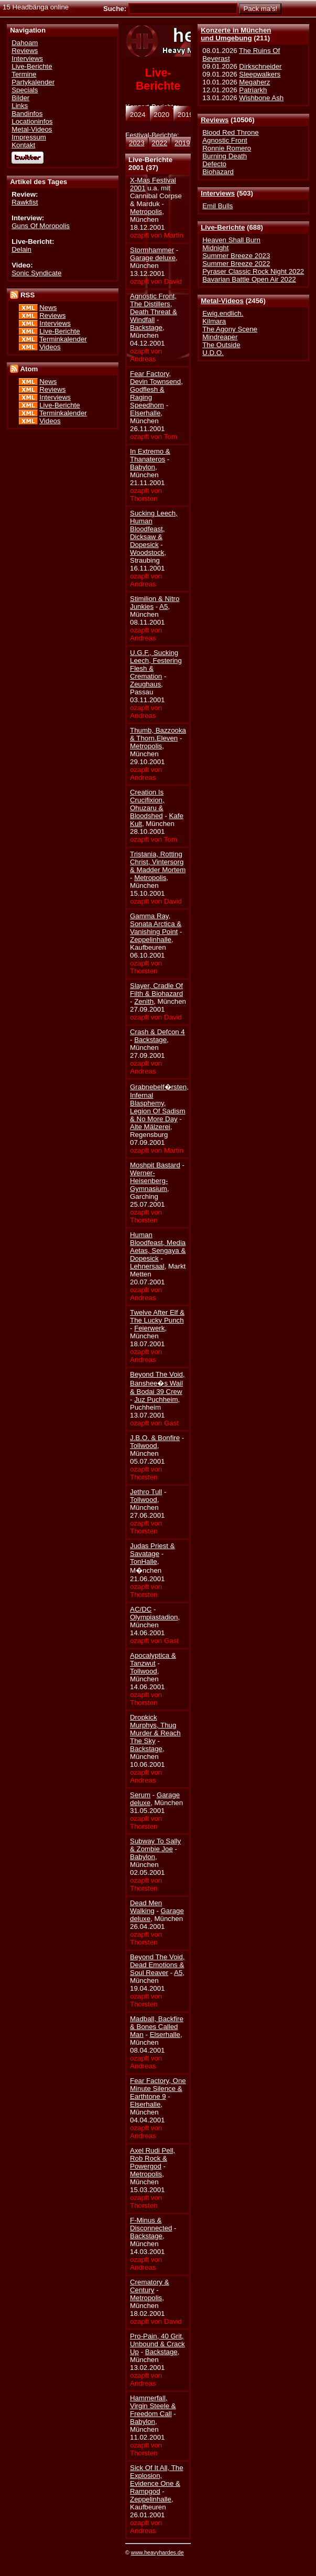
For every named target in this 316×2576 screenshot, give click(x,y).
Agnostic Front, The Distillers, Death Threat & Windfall (153, 308)
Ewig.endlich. (222, 313)
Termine (24, 74)
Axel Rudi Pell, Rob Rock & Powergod (152, 2158)
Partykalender (33, 82)
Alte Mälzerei (150, 1127)
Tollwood (143, 1446)
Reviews (214, 120)
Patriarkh (253, 90)
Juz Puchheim (156, 1399)
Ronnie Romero (226, 148)
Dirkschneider (260, 66)
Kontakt (23, 145)
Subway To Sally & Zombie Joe (155, 1845)
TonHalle (143, 1561)
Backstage (146, 327)
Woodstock (147, 552)
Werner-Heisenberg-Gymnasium (149, 1181)
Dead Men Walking (146, 1907)
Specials (25, 90)
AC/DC (140, 1609)
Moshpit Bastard (155, 1165)
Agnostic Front (224, 140)
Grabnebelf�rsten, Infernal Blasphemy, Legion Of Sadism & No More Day (159, 1103)
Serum (140, 1795)
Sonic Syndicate (36, 273)
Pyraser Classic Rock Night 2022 (253, 271)
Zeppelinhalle (150, 939)
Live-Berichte (223, 227)
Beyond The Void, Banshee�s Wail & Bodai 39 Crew (157, 1383)
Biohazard (218, 172)
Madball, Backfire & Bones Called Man (156, 2026)
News (48, 308)
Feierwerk (149, 1328)
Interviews (218, 193)
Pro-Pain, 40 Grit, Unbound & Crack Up (157, 2344)
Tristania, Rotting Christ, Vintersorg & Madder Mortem (158, 862)
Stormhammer (152, 250)
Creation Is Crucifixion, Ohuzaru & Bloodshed (147, 804)
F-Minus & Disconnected (151, 2224)
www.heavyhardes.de (157, 2552)
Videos (49, 347)
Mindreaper (219, 337)
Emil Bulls (217, 206)
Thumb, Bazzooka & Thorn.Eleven (158, 734)
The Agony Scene (229, 329)
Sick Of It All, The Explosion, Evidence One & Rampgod (156, 2479)
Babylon (142, 467)
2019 (182, 143)
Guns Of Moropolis (41, 226)
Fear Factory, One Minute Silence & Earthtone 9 (158, 2088)
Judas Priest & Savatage (152, 1550)
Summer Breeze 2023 (236, 256)
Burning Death (224, 156)
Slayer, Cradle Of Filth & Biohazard (156, 989)
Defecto (214, 164)
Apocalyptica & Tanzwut (153, 1659)
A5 (163, 606)
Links (20, 106)
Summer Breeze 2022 (236, 263)
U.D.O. (213, 353)
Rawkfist (25, 202)
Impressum (29, 137)
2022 (160, 143)
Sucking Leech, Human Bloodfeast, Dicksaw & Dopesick (154, 529)
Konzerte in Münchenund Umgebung (236, 34)
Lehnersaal (147, 1266)
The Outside (221, 345)
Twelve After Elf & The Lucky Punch (157, 1316)
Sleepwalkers (259, 74)
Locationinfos (32, 121)
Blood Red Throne (230, 132)
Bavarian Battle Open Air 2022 (249, 279)
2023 (137, 143)
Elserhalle (145, 413)
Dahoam (25, 43)
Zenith (144, 1001)
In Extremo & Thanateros (150, 455)
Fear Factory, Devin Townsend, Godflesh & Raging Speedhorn (156, 389)
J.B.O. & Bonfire (155, 1438)
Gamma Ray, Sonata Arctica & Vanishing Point (155, 924)
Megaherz (254, 82)
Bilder (20, 98)
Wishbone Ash (261, 98)
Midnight (215, 248)
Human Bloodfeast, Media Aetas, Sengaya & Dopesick (158, 1246)
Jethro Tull (146, 1492)
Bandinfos (27, 113)
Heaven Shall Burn (231, 240)
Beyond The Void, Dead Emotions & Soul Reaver (157, 1965)
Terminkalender (63, 339)
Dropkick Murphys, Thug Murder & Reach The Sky (155, 1729)
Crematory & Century (149, 2286)
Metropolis (146, 212)
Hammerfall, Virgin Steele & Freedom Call (153, 2406)
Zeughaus (145, 684)
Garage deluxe (153, 258)
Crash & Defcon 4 (157, 1032)
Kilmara (214, 321)
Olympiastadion (154, 1617)
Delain (21, 249)
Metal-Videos (222, 301)
